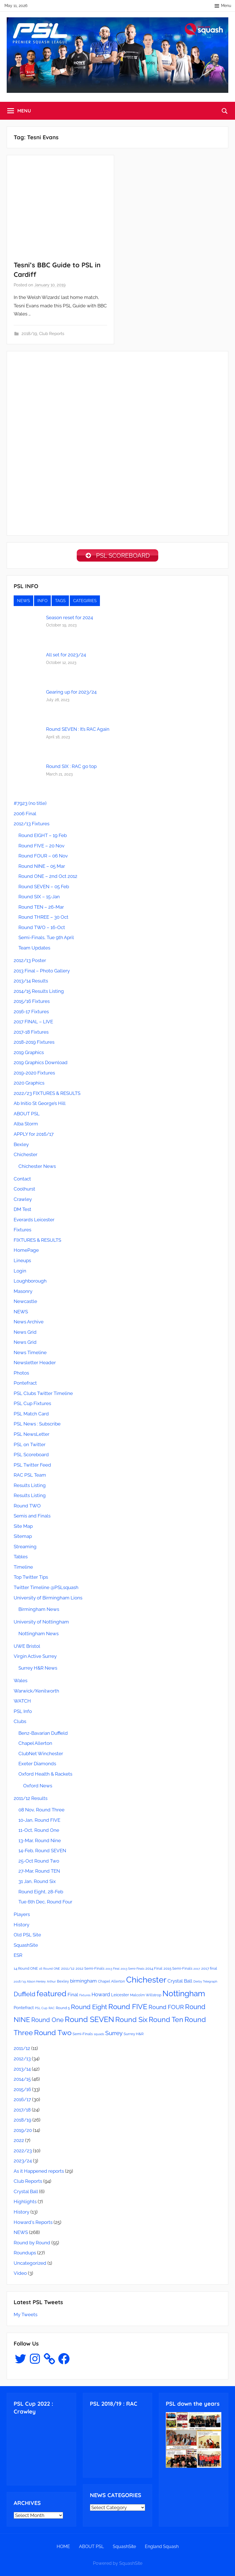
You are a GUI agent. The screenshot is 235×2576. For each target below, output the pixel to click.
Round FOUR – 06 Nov (43, 858)
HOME (63, 2548)
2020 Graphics (29, 1085)
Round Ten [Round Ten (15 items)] (166, 2022)
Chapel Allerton (35, 1745)
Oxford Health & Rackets (45, 1776)
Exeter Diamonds (37, 1765)
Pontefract (25, 1385)
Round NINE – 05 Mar (41, 868)
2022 (19, 2142)
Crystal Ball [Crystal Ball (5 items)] (179, 1983)
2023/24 (23, 2162)
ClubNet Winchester (40, 1755)
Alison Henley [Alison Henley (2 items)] (36, 1983)
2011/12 (22, 2050)
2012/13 (22, 2060)
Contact (22, 1181)
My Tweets (25, 2316)
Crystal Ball (26, 2193)
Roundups (25, 2254)
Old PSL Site (27, 1936)
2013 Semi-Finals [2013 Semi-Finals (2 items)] (132, 1970)
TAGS (60, 602)
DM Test (22, 1211)
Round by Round (32, 2244)
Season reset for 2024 (69, 619)
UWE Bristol (27, 1648)
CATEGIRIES (85, 602)
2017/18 (22, 2112)
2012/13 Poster (30, 962)
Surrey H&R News (37, 1670)
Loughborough (30, 1283)
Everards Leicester (34, 1221)
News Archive (29, 1323)
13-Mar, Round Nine (39, 1842)
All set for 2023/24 (66, 656)
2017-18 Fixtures (31, 1034)
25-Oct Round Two (38, 1863)
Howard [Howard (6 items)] (101, 1996)
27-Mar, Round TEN (39, 1873)
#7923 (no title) (30, 805)
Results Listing (30, 1487)
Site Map (23, 1528)
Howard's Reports (33, 2224)
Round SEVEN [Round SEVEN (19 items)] (89, 2021)
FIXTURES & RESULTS (37, 1242)
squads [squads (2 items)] (99, 2036)
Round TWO (27, 1507)
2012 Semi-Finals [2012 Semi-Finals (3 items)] (90, 1970)
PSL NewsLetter (31, 1436)
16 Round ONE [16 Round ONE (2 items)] (49, 1970)
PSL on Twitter (29, 1446)
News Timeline (30, 1354)
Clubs (20, 1723)
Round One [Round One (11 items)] (47, 2021)
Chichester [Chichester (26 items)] (146, 1981)
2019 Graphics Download (41, 1064)
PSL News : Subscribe (37, 1426)
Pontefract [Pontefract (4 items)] (24, 2009)
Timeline (23, 1569)
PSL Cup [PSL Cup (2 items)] (41, 2010)
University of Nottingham (41, 1624)
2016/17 (22, 2101)
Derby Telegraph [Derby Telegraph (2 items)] (205, 1983)
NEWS (23, 602)
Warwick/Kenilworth (36, 1693)
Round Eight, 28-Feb (40, 1893)
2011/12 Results (30, 1800)
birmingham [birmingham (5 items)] (83, 1983)
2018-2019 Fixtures (34, 1044)
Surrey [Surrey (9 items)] (114, 2034)
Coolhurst (24, 1191)
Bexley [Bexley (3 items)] (63, 1983)
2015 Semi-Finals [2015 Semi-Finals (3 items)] (178, 1970)
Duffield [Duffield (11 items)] (24, 1996)
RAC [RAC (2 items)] (52, 2010)
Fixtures (22, 1231)
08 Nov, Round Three (41, 1811)
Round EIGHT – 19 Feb (42, 837)
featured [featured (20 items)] (51, 1995)
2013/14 (22, 2071)
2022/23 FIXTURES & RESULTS (47, 1095)
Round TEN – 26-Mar (41, 909)
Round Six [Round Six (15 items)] (131, 2022)
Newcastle (25, 1303)
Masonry (23, 1293)
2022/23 (23, 2152)
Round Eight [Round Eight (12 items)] (89, 2008)
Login (20, 1273)
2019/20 (23, 2132)
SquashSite (26, 1947)
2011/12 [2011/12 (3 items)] (68, 1970)
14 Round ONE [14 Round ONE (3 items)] (26, 1970)
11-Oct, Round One (38, 1832)
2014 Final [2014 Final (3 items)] (153, 1970)
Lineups (22, 1262)
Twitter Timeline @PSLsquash (46, 1589)
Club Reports (51, 333)
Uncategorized (30, 2265)
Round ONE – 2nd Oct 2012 (47, 878)
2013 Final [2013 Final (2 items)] (112, 1970)
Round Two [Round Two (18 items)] (52, 2034)
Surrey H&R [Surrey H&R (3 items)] (133, 2036)
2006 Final (25, 815)
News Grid (25, 1334)
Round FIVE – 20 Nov (41, 847)
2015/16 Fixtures (32, 1003)
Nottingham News (38, 1635)
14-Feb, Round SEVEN (42, 1852)
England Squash (162, 2548)
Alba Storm (26, 1125)
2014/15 (22, 2081)
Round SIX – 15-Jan (39, 898)
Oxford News (37, 1787)
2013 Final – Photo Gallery (42, 972)
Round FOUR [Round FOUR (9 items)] (166, 2008)
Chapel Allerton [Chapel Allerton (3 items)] (111, 1983)
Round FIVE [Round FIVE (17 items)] (127, 2008)
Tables (21, 1558)
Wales (20, 1682)
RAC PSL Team (30, 1477)
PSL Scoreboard (31, 1456)
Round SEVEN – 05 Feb (43, 888)
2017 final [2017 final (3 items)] (209, 1970)
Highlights (25, 2203)
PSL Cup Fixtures (32, 1405)
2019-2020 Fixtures (34, 1075)
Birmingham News (38, 1611)
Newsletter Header (35, 1364)
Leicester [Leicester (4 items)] (120, 1996)
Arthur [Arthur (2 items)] (51, 1983)
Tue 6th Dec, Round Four (45, 1903)
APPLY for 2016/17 (34, 1136)
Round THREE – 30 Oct (43, 919)
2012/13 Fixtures (31, 825)
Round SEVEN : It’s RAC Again (77, 731)
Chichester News (37, 1168)
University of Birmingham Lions (48, 1599)
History (21, 1926)
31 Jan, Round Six (37, 1883)
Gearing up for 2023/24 (71, 694)
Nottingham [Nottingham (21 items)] (183, 1995)
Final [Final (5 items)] (73, 1996)
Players (22, 1916)
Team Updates (34, 950)
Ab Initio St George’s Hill (40, 1105)
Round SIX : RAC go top (71, 768)
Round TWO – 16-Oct (41, 929)
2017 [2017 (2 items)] (196, 1970)
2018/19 (29, 333)
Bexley (21, 1146)
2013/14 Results (31, 983)
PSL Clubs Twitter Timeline (43, 1395)
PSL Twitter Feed (32, 1467)
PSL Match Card (31, 1415)
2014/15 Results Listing (39, 993)
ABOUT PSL (27, 1115)
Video (20, 2275)
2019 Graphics (29, 1054)
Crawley (23, 1201)
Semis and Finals (32, 1518)
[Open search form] (225, 111)
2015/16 (22, 2091)
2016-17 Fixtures (31, 1013)
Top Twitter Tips (31, 1579)
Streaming (25, 1548)
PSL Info (23, 1713)
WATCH (22, 1703)
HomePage (26, 1252)
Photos (21, 1375)
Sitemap (23, 1538)
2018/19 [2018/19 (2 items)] (20, 1983)
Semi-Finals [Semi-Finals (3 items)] (83, 2036)
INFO (42, 602)
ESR (18, 1957)
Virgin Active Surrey (35, 1658)
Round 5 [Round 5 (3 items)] (63, 2010)
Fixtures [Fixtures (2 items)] (84, 1997)
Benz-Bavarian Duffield (43, 1735)
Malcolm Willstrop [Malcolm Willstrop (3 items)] (145, 1997)
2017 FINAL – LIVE (33, 1023)
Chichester (25, 1156)
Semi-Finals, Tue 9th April (46, 939)
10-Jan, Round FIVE (39, 1822)
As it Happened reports (39, 2173)
